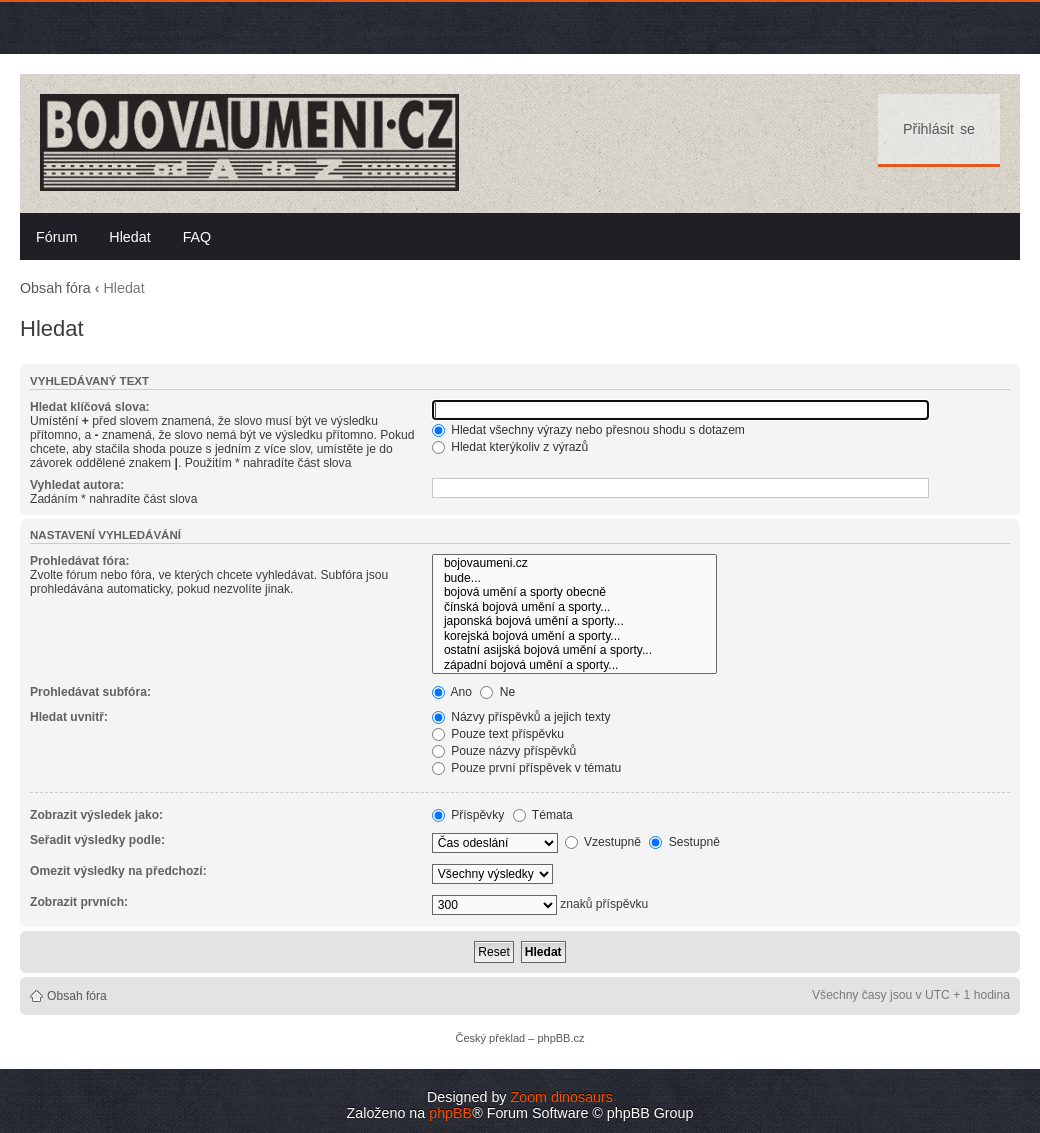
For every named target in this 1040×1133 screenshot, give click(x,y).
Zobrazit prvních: (79, 902)
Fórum (56, 237)
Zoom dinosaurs (561, 1097)
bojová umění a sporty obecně (574, 592)
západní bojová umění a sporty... (574, 665)
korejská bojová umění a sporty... (574, 636)
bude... (574, 578)
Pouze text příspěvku (498, 734)
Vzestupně (603, 842)
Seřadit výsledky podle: (97, 840)
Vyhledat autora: (77, 485)
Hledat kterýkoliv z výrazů (510, 447)
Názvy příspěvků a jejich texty (521, 717)
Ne (497, 692)
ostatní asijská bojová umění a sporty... (574, 650)
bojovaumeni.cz (574, 563)
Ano (452, 692)
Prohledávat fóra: (79, 561)
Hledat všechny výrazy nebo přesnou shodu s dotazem (588, 430)
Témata (543, 815)
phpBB (450, 1113)
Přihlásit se (939, 129)
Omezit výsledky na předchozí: (118, 871)
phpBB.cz (560, 1038)
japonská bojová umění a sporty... (574, 621)
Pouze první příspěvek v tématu (526, 768)
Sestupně (684, 842)
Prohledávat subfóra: (90, 692)
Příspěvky (468, 815)
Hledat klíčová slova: (90, 407)
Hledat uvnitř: (69, 717)
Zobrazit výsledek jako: (96, 815)
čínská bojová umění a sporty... (574, 607)
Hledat (129, 237)
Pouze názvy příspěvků (504, 751)
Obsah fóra (55, 288)
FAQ (197, 237)
